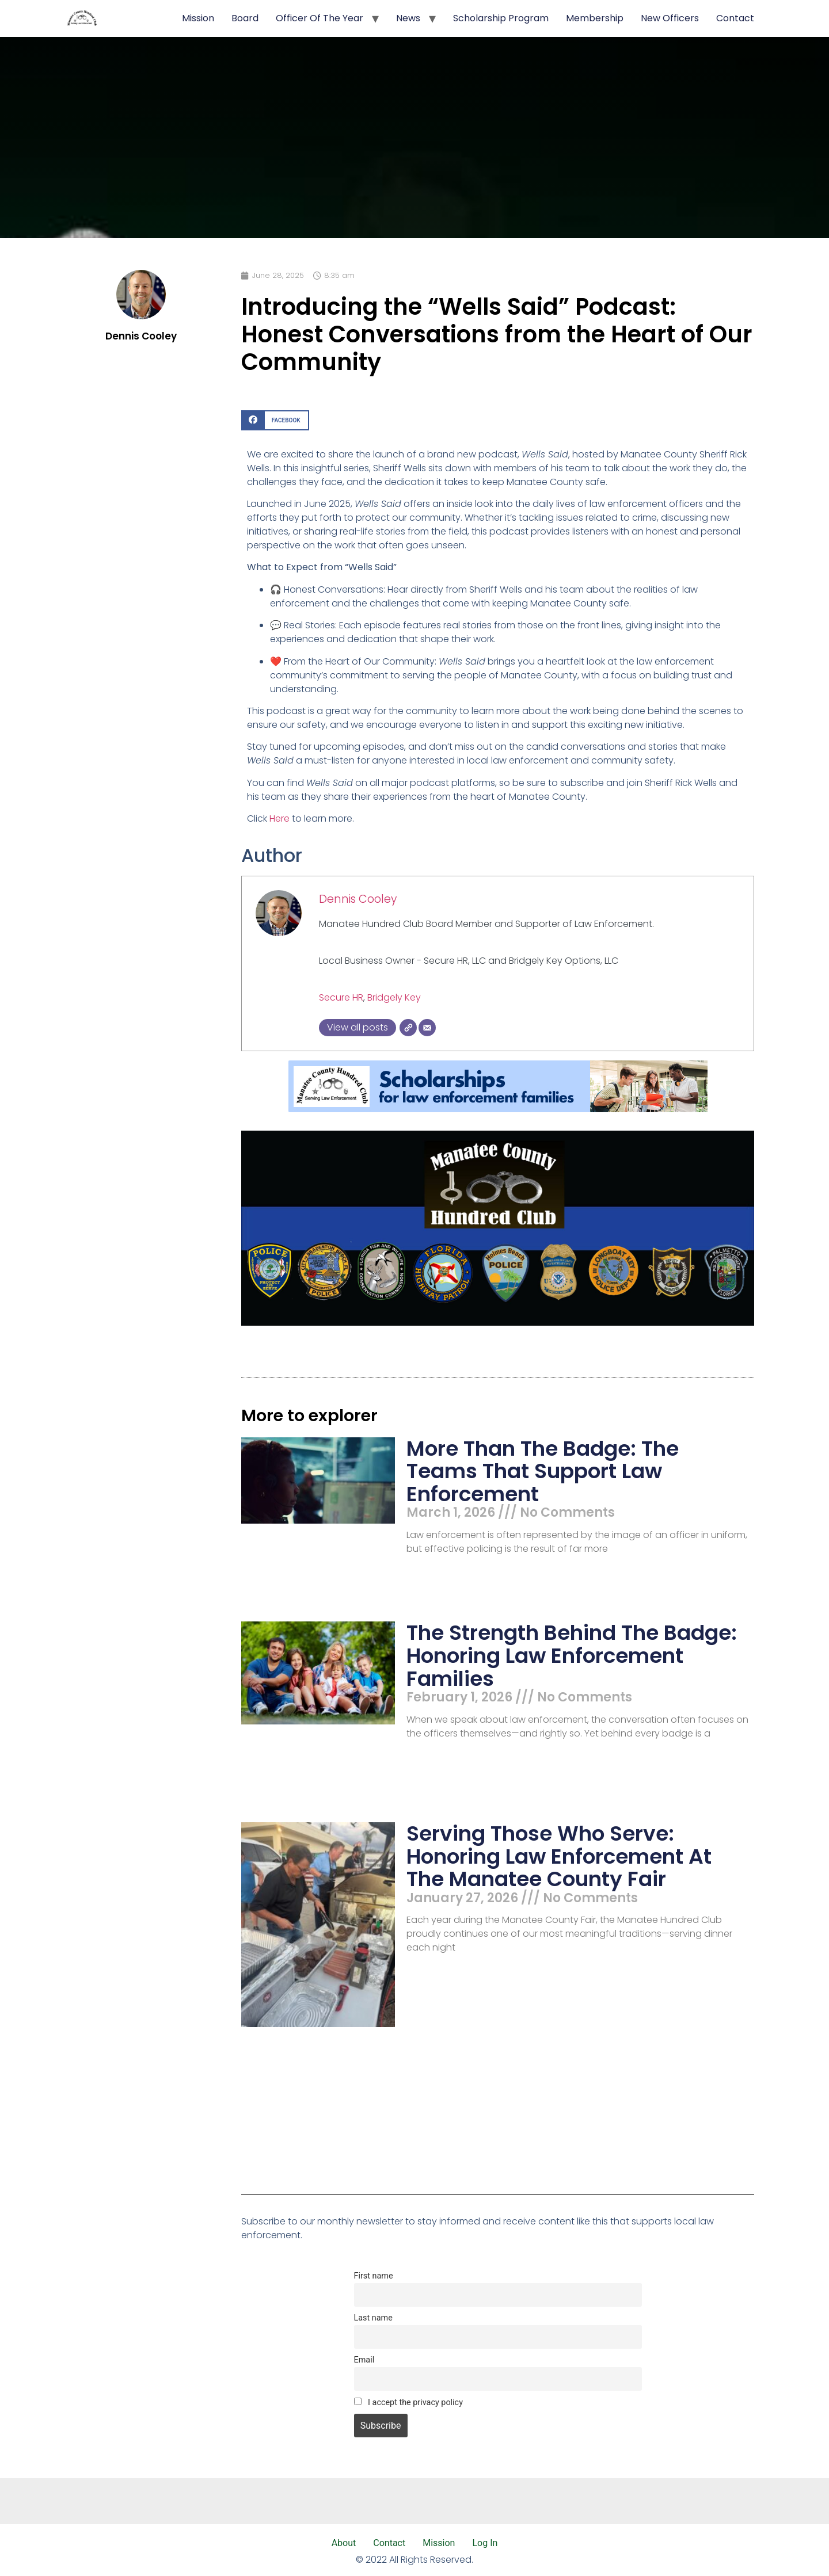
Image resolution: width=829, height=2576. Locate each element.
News (408, 18)
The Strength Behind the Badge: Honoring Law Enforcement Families (571, 1655)
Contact (735, 18)
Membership (594, 18)
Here (279, 818)
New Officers (670, 18)
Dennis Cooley (358, 899)
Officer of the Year (319, 18)
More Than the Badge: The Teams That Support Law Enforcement (542, 1471)
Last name (373, 2318)
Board (244, 18)
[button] (275, 420)
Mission (198, 18)
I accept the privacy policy (408, 2402)
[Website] (408, 1027)
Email (364, 2360)
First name (373, 2276)
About (344, 2542)
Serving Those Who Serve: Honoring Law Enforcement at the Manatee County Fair (559, 1856)
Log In (484, 2542)
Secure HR (341, 997)
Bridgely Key (394, 997)
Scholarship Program (501, 18)
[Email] (427, 1027)
